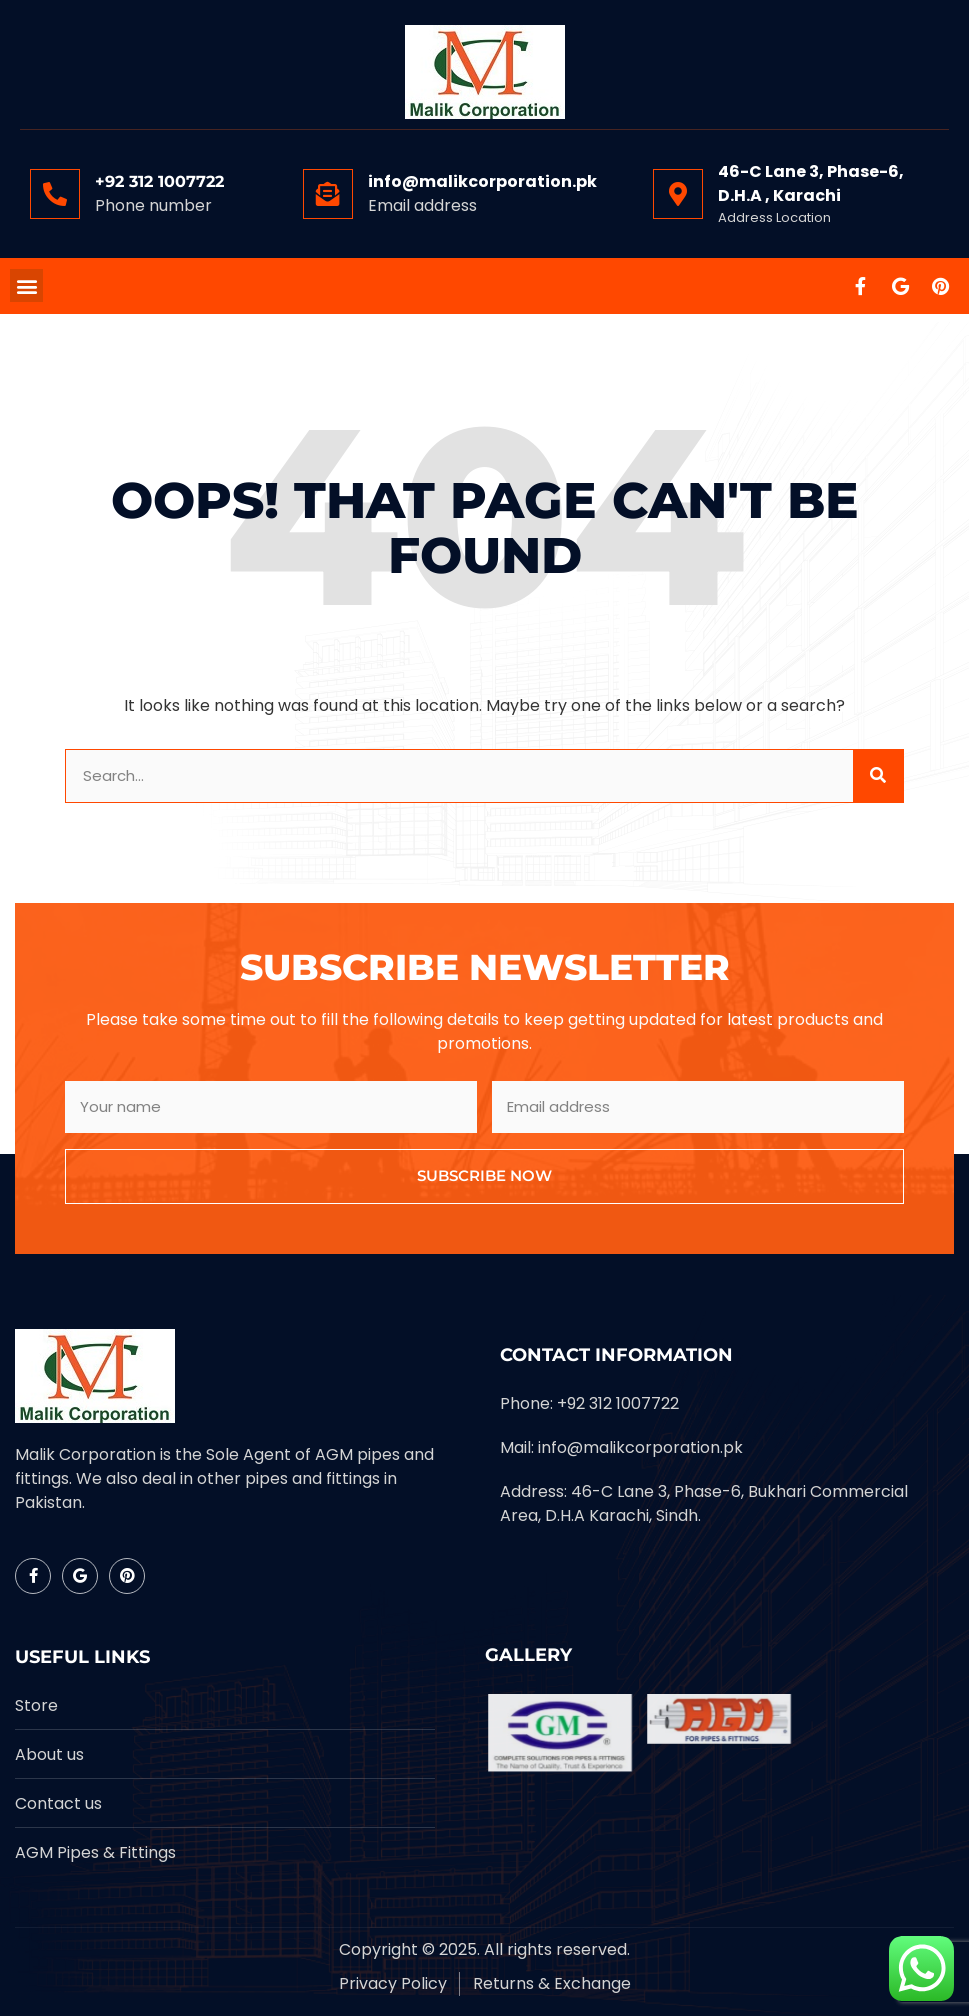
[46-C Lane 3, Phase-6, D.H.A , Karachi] (678, 194)
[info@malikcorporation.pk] (328, 194)
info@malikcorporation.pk (482, 181)
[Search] (878, 776)
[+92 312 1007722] (55, 194)
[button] (26, 285)
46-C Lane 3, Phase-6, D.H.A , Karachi (811, 183)
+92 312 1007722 (159, 181)
